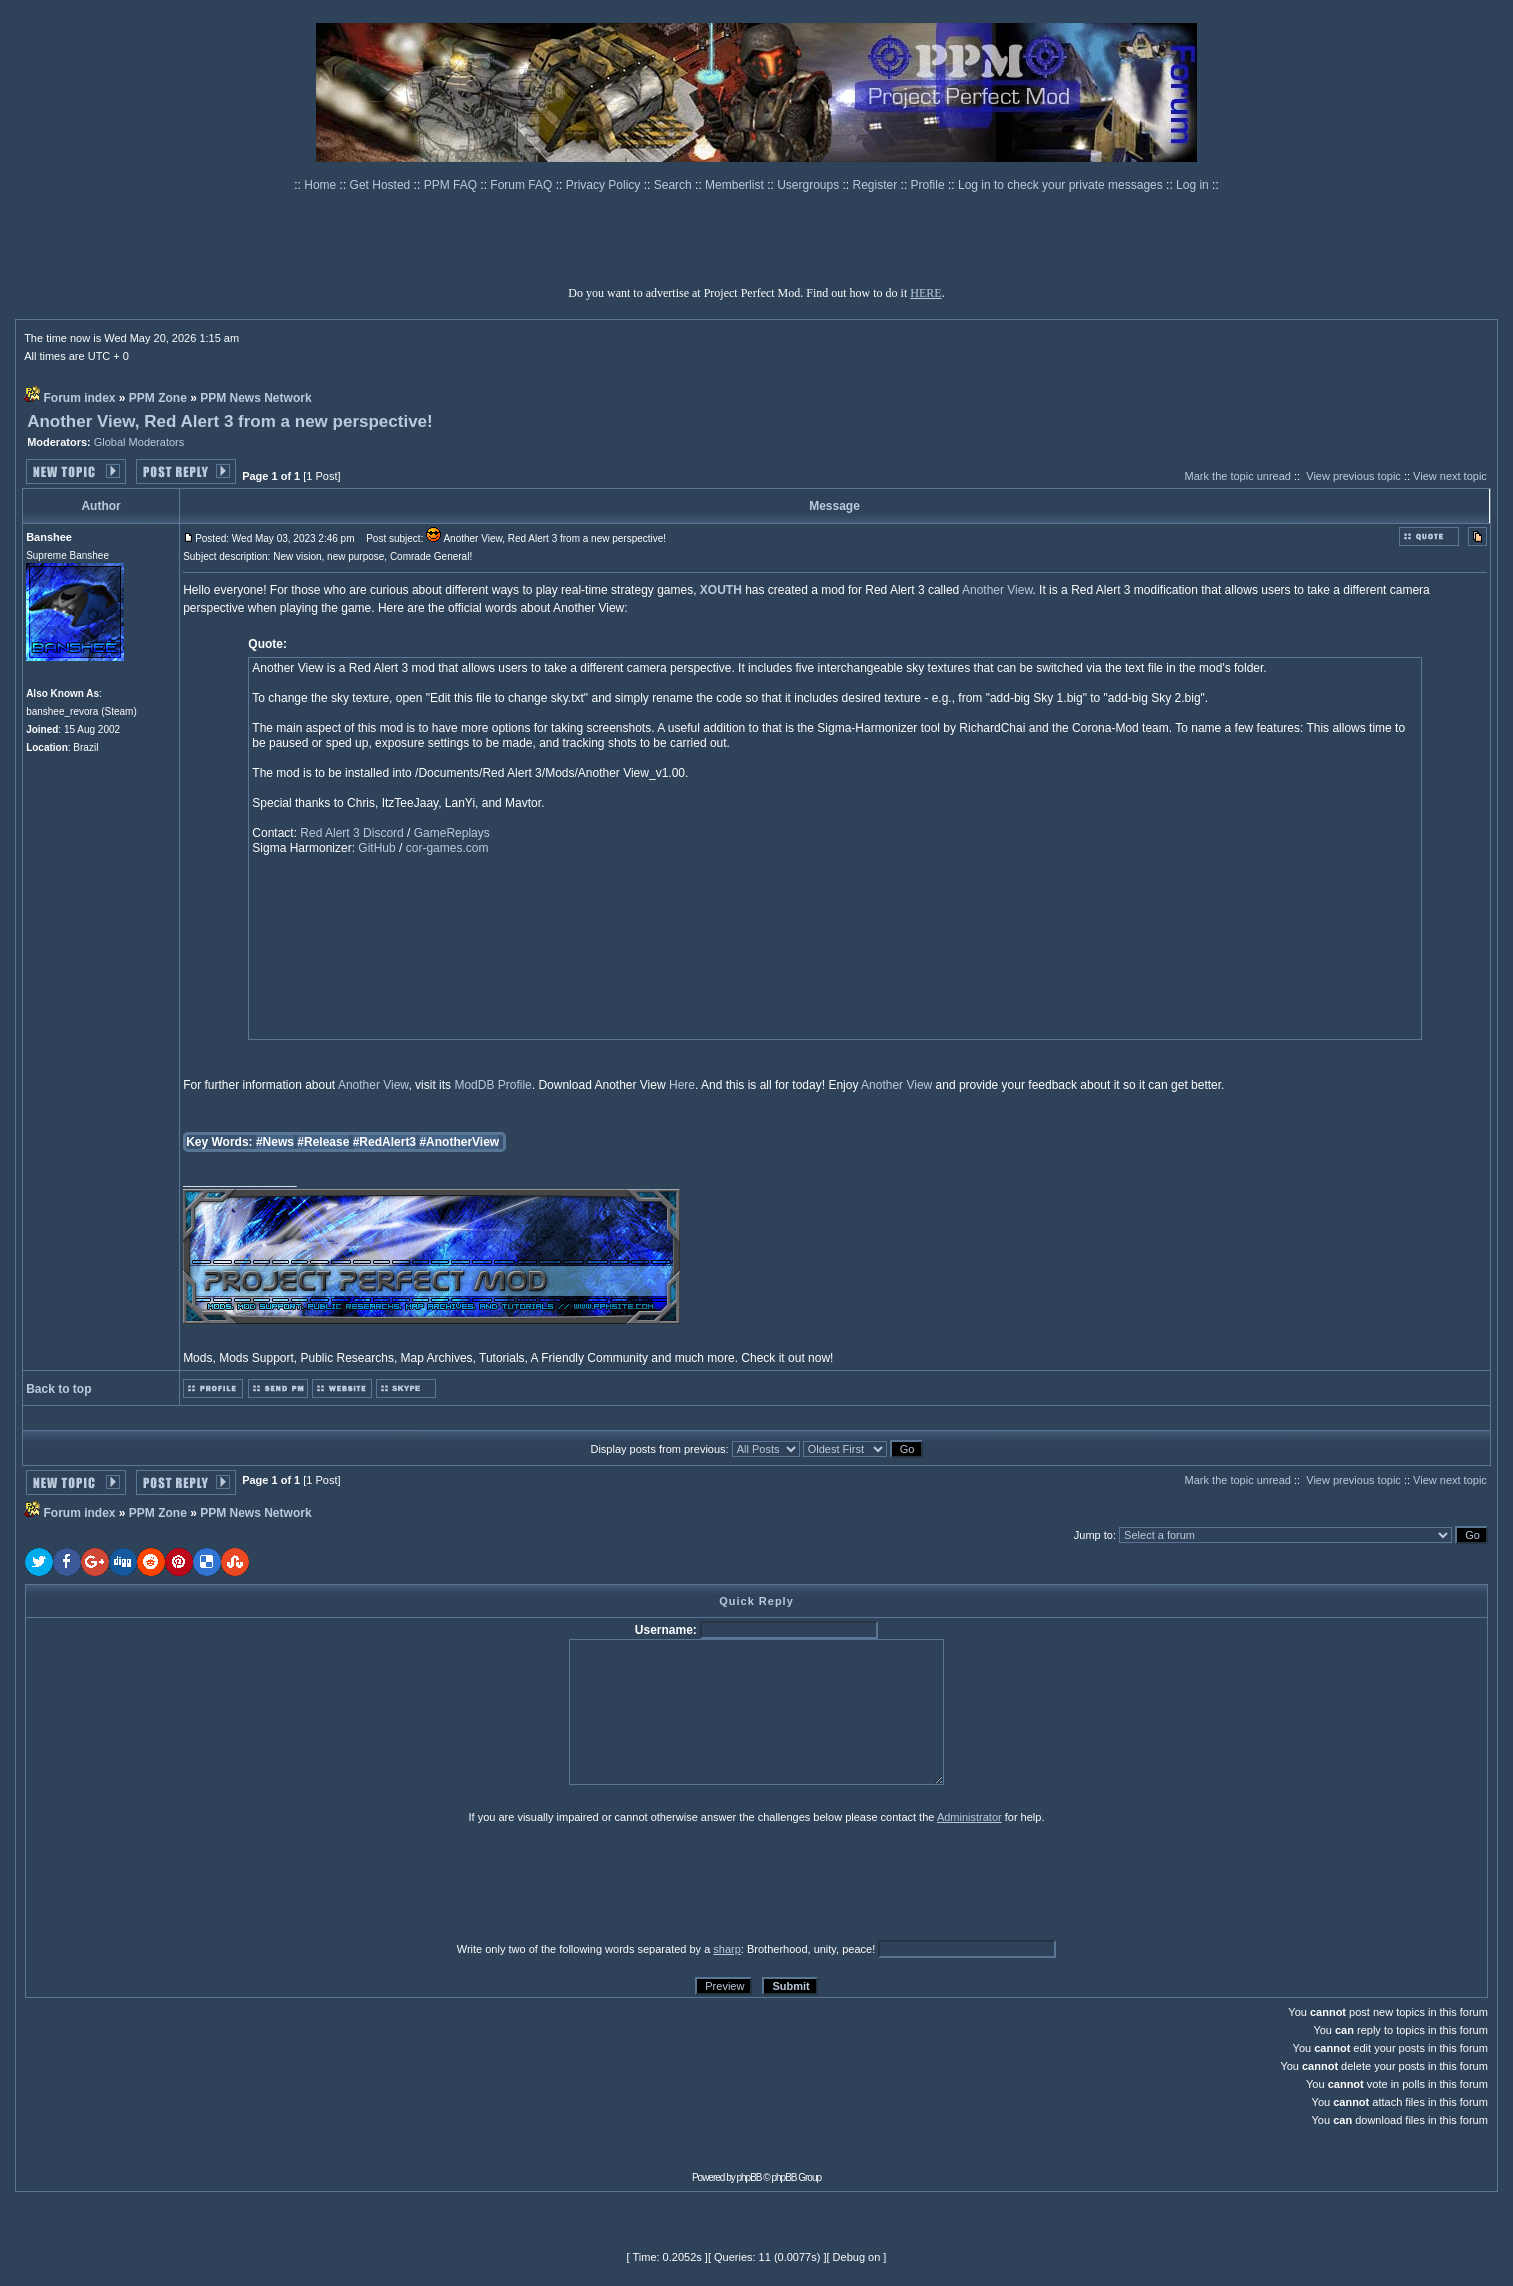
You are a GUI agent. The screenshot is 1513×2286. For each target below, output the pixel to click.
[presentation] (180, 1882)
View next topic (1450, 476)
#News (275, 1142)
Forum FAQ (522, 185)
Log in (1192, 185)
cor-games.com (447, 848)
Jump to (1093, 1535)
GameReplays (452, 833)
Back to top (58, 1389)
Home (321, 185)
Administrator (969, 1817)
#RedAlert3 (384, 1142)
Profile (929, 185)
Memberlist (736, 185)
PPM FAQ (452, 185)
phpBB (749, 2177)
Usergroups (809, 185)
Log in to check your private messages (1062, 185)
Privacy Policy (605, 185)
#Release (323, 1142)
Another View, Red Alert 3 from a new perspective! (230, 421)
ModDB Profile (492, 1085)
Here (682, 1085)
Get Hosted (382, 185)
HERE (925, 293)
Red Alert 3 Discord (351, 833)
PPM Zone (158, 398)
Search (674, 185)
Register (877, 185)
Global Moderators (139, 442)
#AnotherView (459, 1142)
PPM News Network (255, 398)
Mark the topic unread (1238, 476)
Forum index (79, 398)
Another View (997, 590)
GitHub (376, 848)
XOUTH (721, 590)
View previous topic (1353, 476)
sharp (727, 1949)
